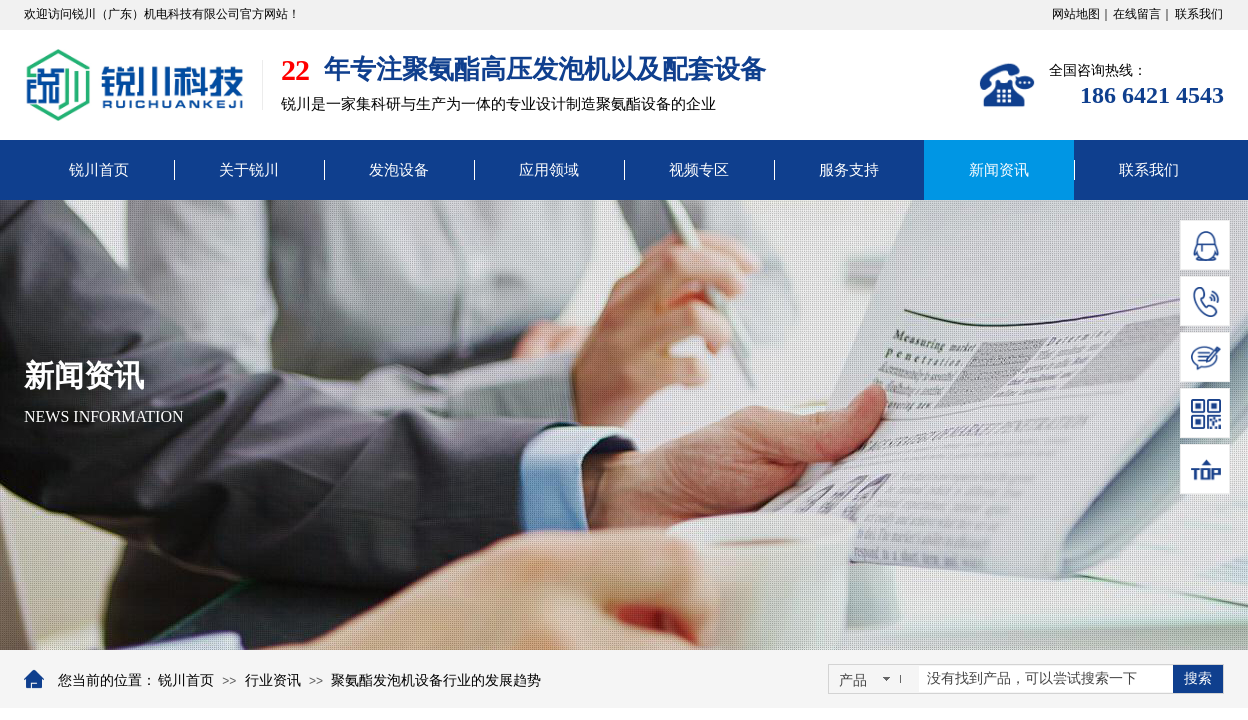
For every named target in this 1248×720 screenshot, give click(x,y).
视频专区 (699, 170)
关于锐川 (249, 170)
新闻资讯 (999, 170)
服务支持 (849, 170)
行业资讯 (273, 680)
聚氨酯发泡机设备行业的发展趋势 (436, 680)
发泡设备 (399, 170)
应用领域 (549, 170)
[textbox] (1046, 679)
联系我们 (1149, 170)
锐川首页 (99, 170)
